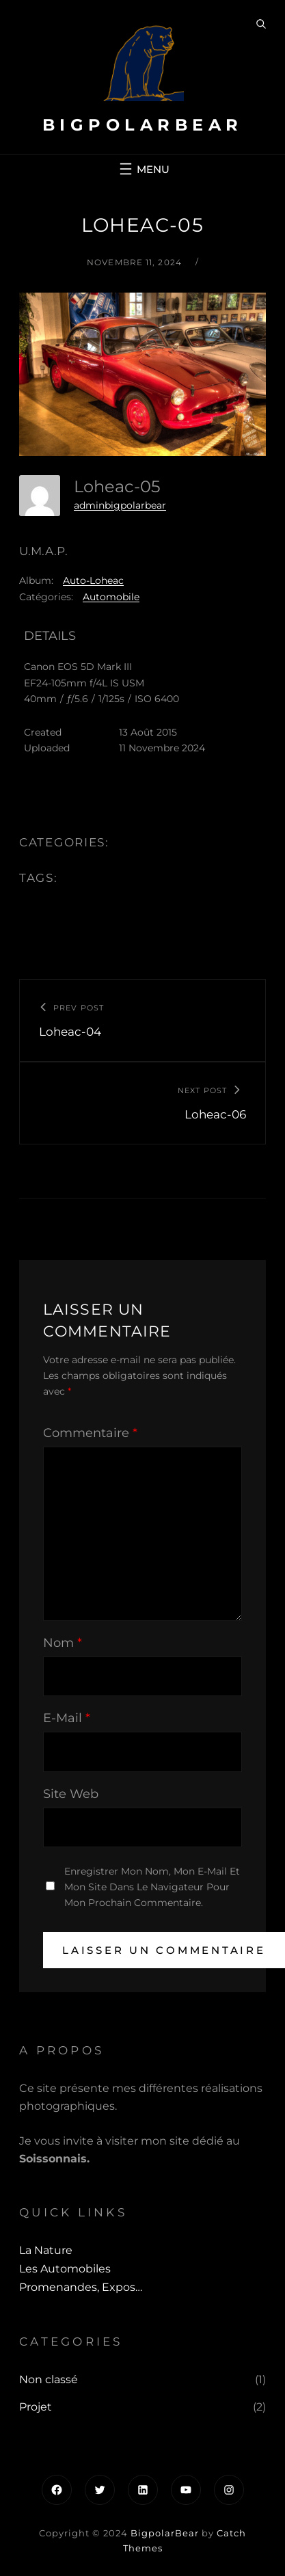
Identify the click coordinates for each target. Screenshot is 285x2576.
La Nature (45, 2250)
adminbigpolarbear (120, 505)
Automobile (111, 597)
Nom (62, 1642)
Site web (70, 1793)
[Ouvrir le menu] (143, 169)
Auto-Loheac (93, 580)
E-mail (66, 1718)
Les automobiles (65, 2268)
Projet (35, 2406)
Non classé (48, 2379)
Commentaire (90, 1432)
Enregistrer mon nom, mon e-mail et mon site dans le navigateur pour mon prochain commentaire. (152, 1887)
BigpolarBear (142, 125)
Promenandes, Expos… (80, 2287)
